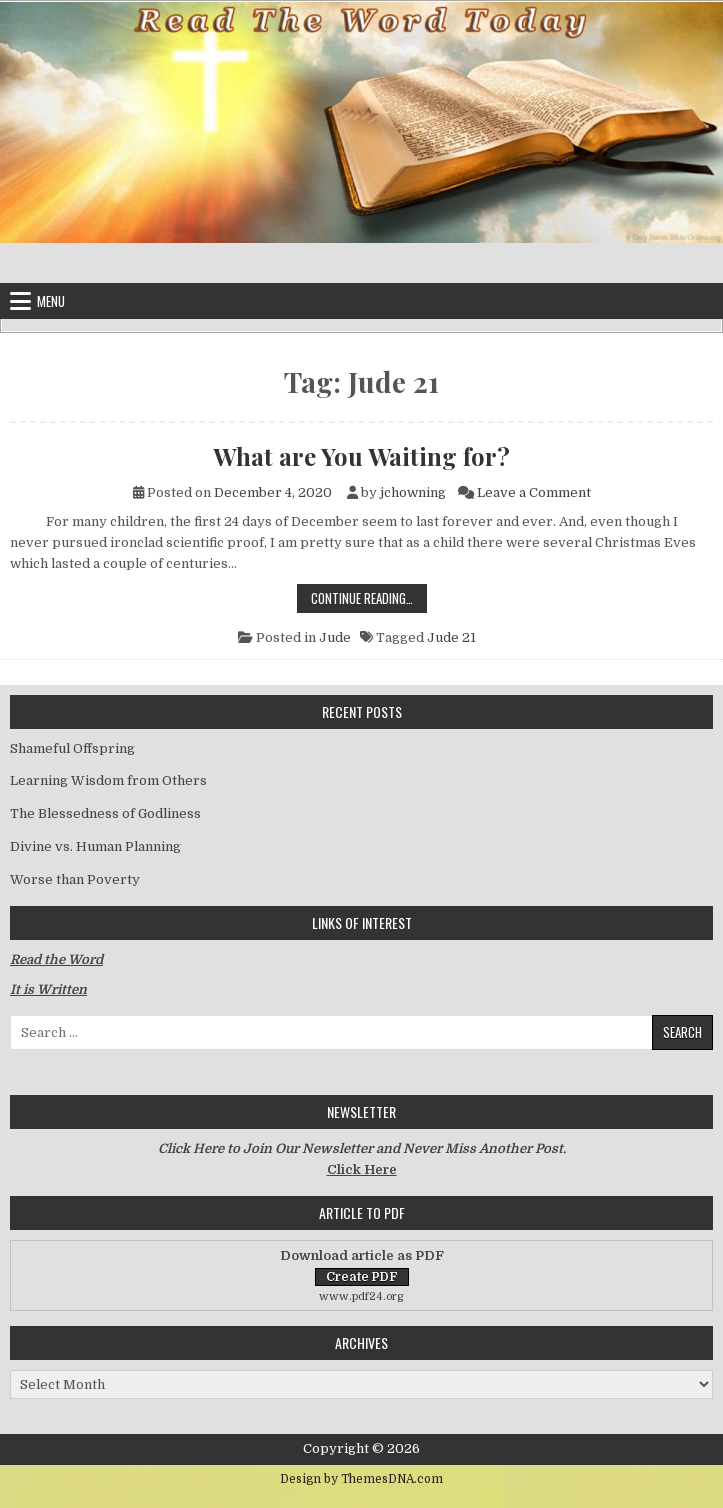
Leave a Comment (534, 492)
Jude (335, 637)
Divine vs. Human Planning (95, 846)
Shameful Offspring (72, 748)
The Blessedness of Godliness (105, 813)
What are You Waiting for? (361, 456)
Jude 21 (451, 637)
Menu (51, 301)
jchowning (413, 492)
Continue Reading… (369, 597)
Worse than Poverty (75, 879)
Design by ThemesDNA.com (361, 1479)
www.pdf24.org (361, 1296)
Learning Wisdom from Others (108, 780)
